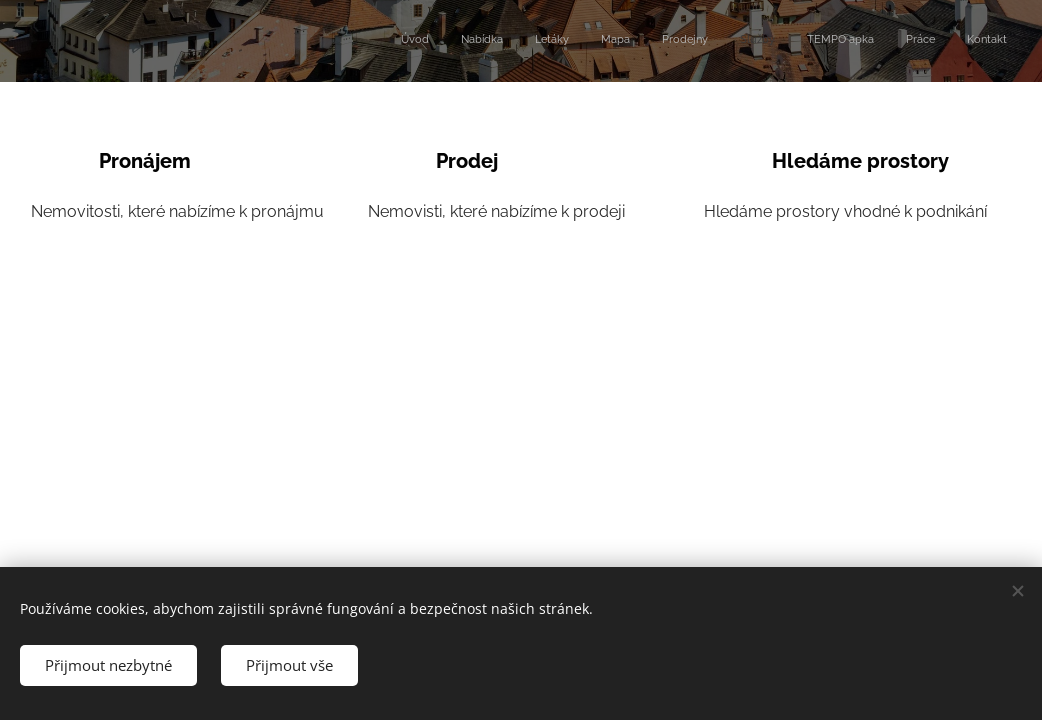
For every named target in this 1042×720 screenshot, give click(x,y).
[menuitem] (756, 41)
